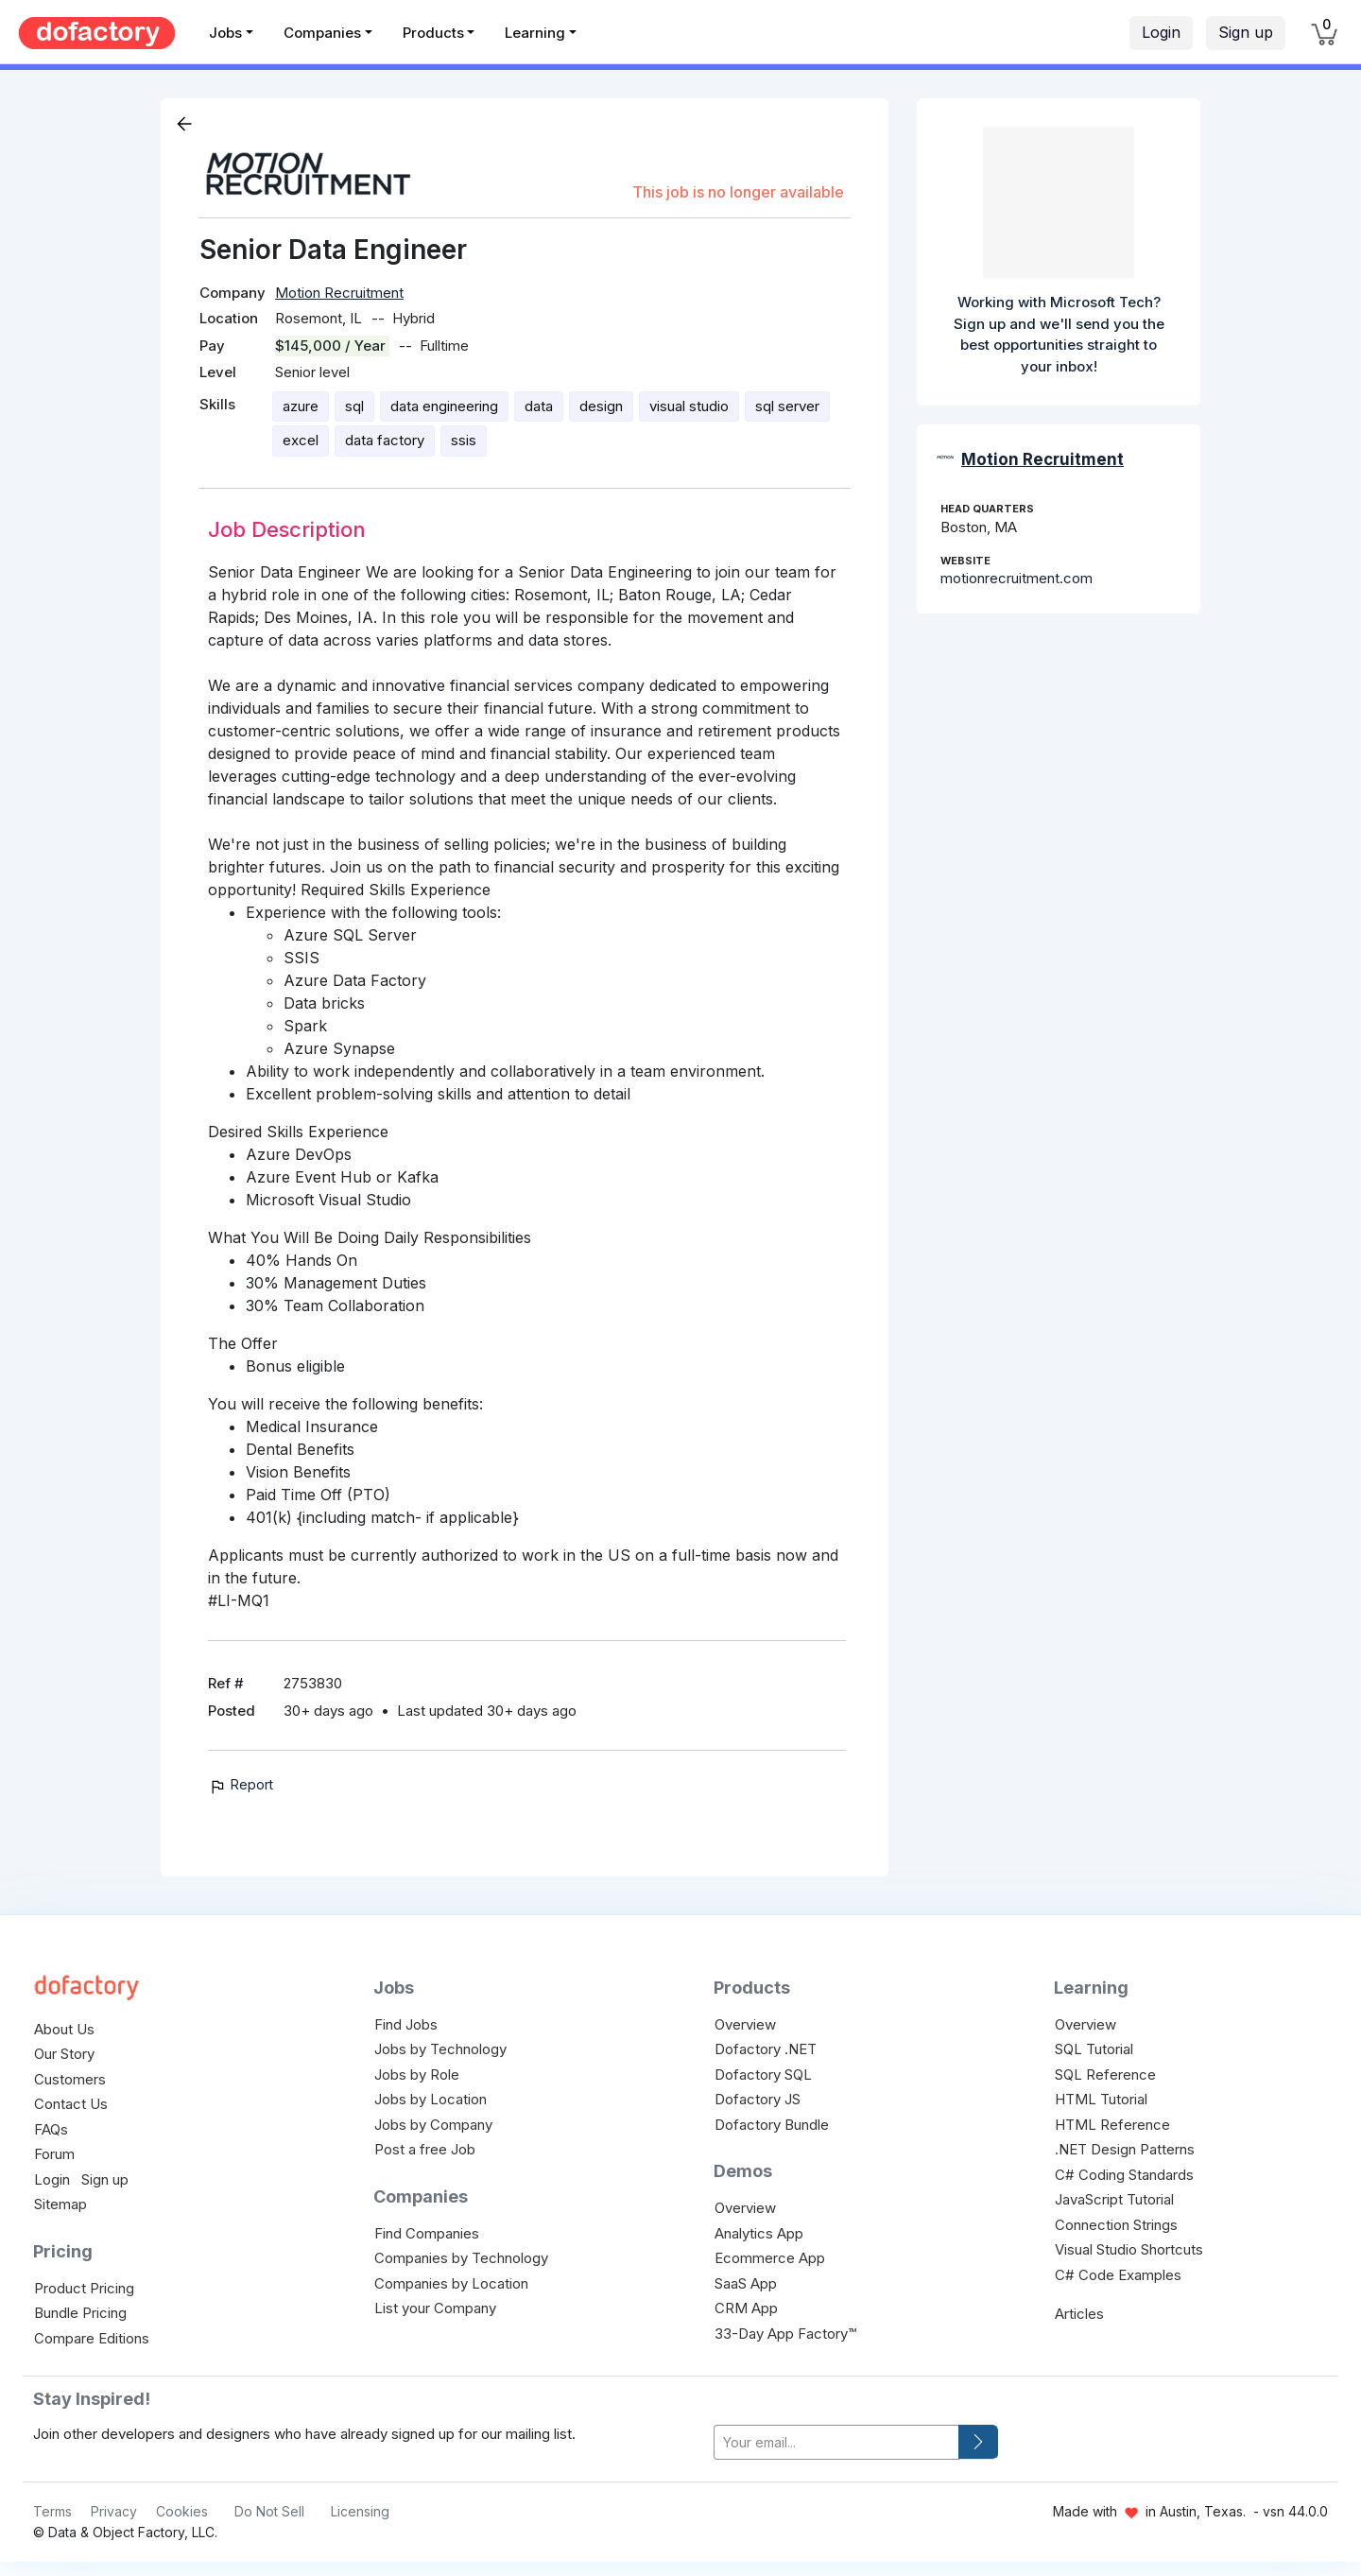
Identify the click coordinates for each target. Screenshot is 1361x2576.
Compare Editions (91, 2338)
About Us (64, 2029)
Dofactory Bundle (772, 2125)
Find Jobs (406, 2024)
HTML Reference (1112, 2125)
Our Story (64, 2054)
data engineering (444, 406)
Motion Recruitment (339, 293)
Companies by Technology (461, 2258)
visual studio (689, 406)
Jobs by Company (433, 2125)
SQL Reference (1105, 2074)
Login (1161, 32)
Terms (52, 2511)
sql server (787, 406)
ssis (463, 440)
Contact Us (71, 2104)
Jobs (225, 33)
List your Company (435, 2308)
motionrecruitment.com (1016, 578)
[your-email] (836, 2442)
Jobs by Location (430, 2099)
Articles (1079, 2314)
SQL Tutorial (1094, 2049)
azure (301, 406)
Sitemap (60, 2204)
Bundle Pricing (80, 2313)
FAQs (51, 2129)
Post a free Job (424, 2149)
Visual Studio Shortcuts (1129, 2249)
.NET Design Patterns (1125, 2149)
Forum (54, 2154)
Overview (745, 2024)
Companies (322, 33)
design (601, 406)
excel (301, 440)
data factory (384, 440)
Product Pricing (84, 2288)
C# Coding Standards (1124, 2175)
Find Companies (426, 2233)
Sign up (1245, 32)
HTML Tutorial (1101, 2099)
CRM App (746, 2308)
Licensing (360, 2511)
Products (433, 33)
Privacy (114, 2511)
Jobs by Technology (440, 2049)
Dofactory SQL (763, 2074)
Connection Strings (1116, 2225)
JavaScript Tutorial (1114, 2199)
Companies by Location (451, 2283)
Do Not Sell (269, 2511)
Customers (70, 2079)
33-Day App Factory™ (785, 2334)
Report (240, 1784)
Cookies (182, 2511)
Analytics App (759, 2233)
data (539, 406)
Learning (535, 33)
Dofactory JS (758, 2099)
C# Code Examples (1118, 2275)
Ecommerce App (770, 2258)
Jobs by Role (416, 2074)
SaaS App (746, 2283)
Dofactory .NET (766, 2049)
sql (354, 406)
